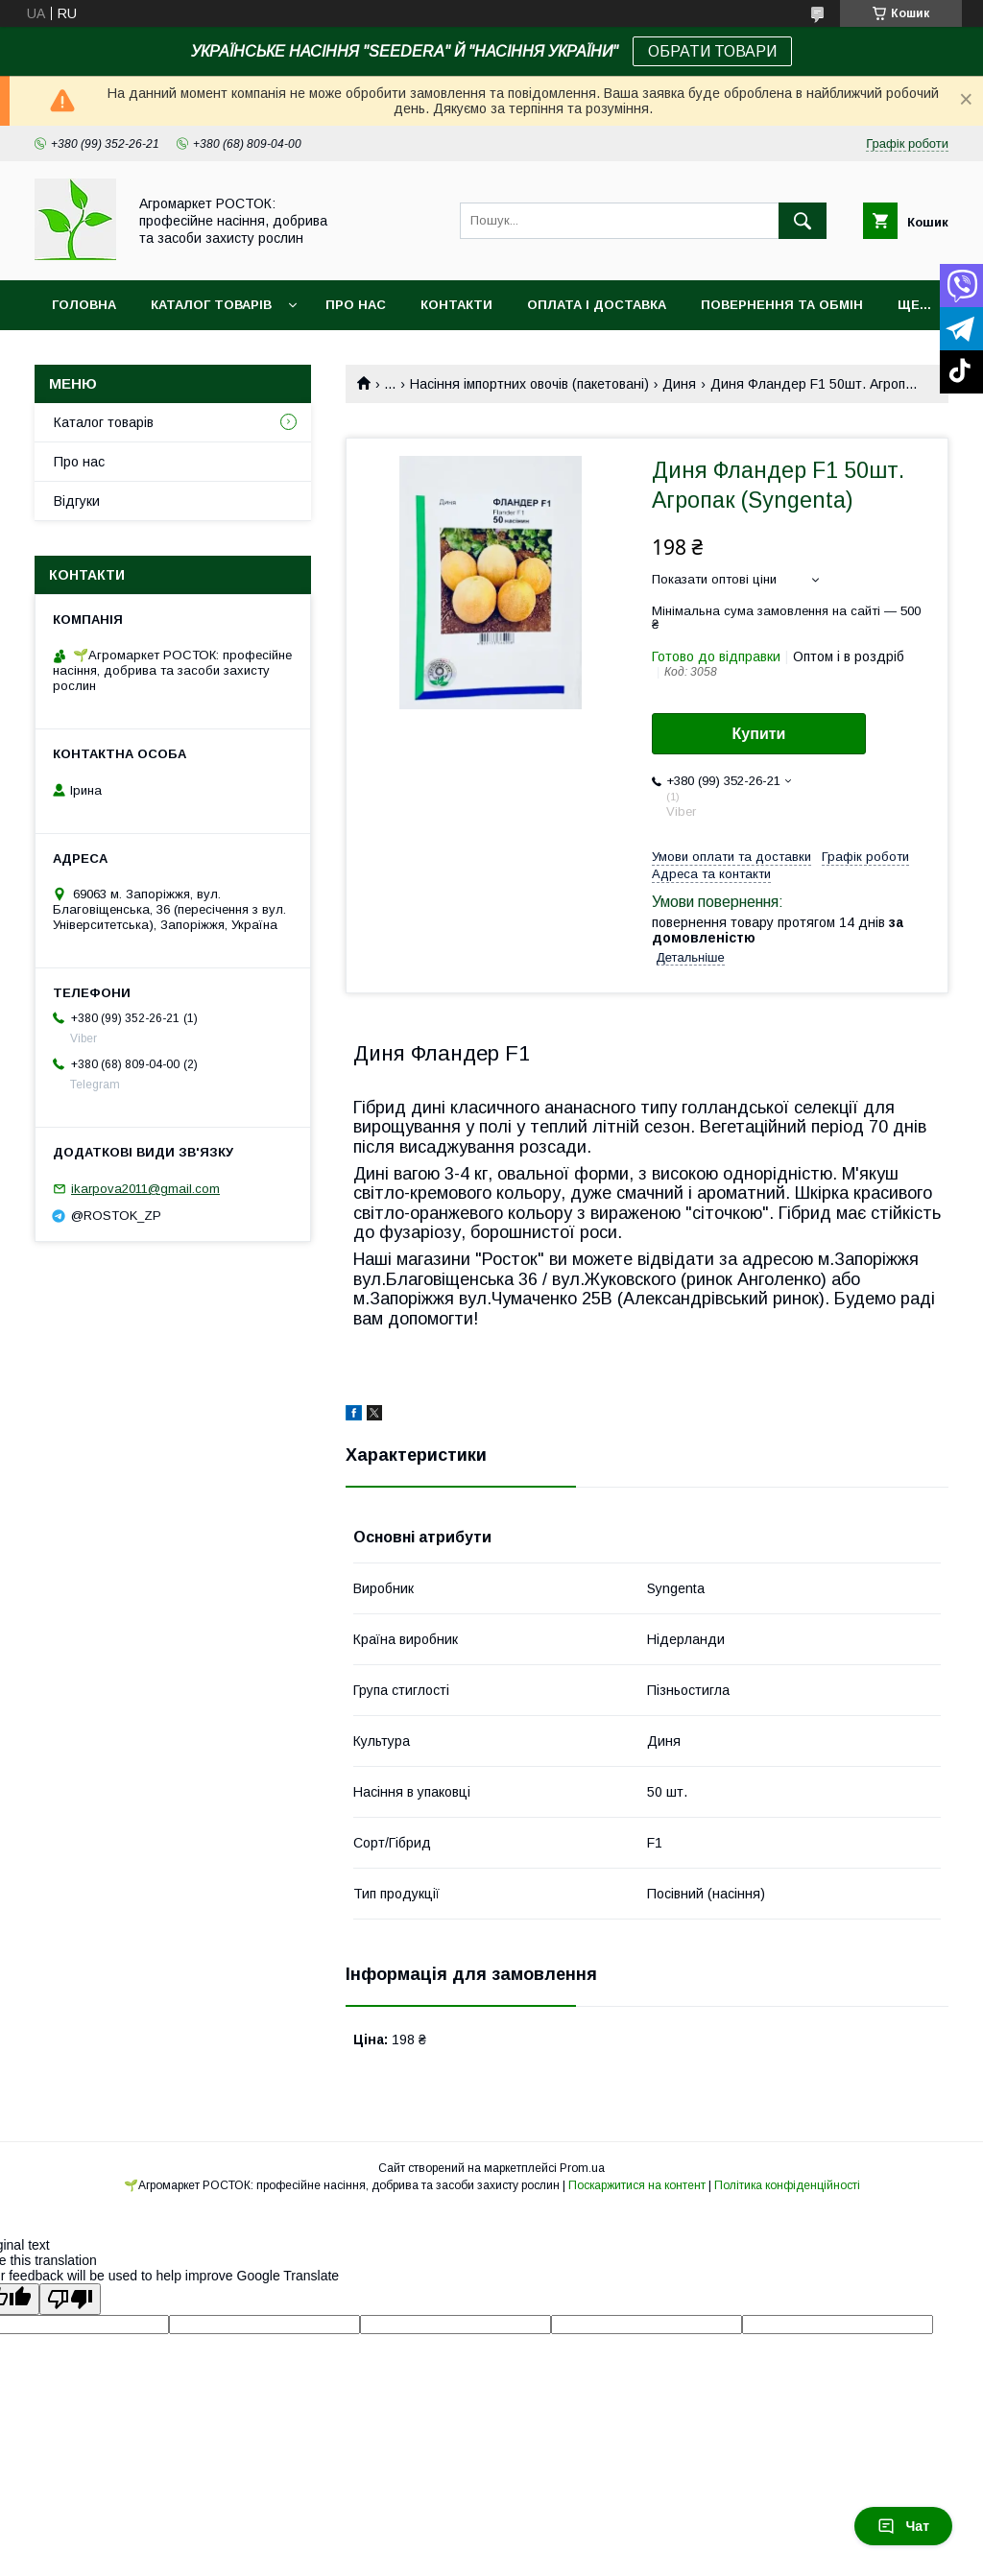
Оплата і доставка (596, 305)
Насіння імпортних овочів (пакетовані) (529, 384)
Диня (679, 384)
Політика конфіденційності (787, 2185)
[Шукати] (803, 221)
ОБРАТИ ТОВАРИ (712, 51)
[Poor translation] (70, 2299)
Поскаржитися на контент (637, 2185)
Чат (903, 2526)
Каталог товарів (211, 305)
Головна (84, 305)
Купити (759, 734)
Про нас (355, 305)
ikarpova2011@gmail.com (145, 1188)
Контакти (456, 305)
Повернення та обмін (782, 305)
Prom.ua (582, 2168)
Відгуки (77, 501)
